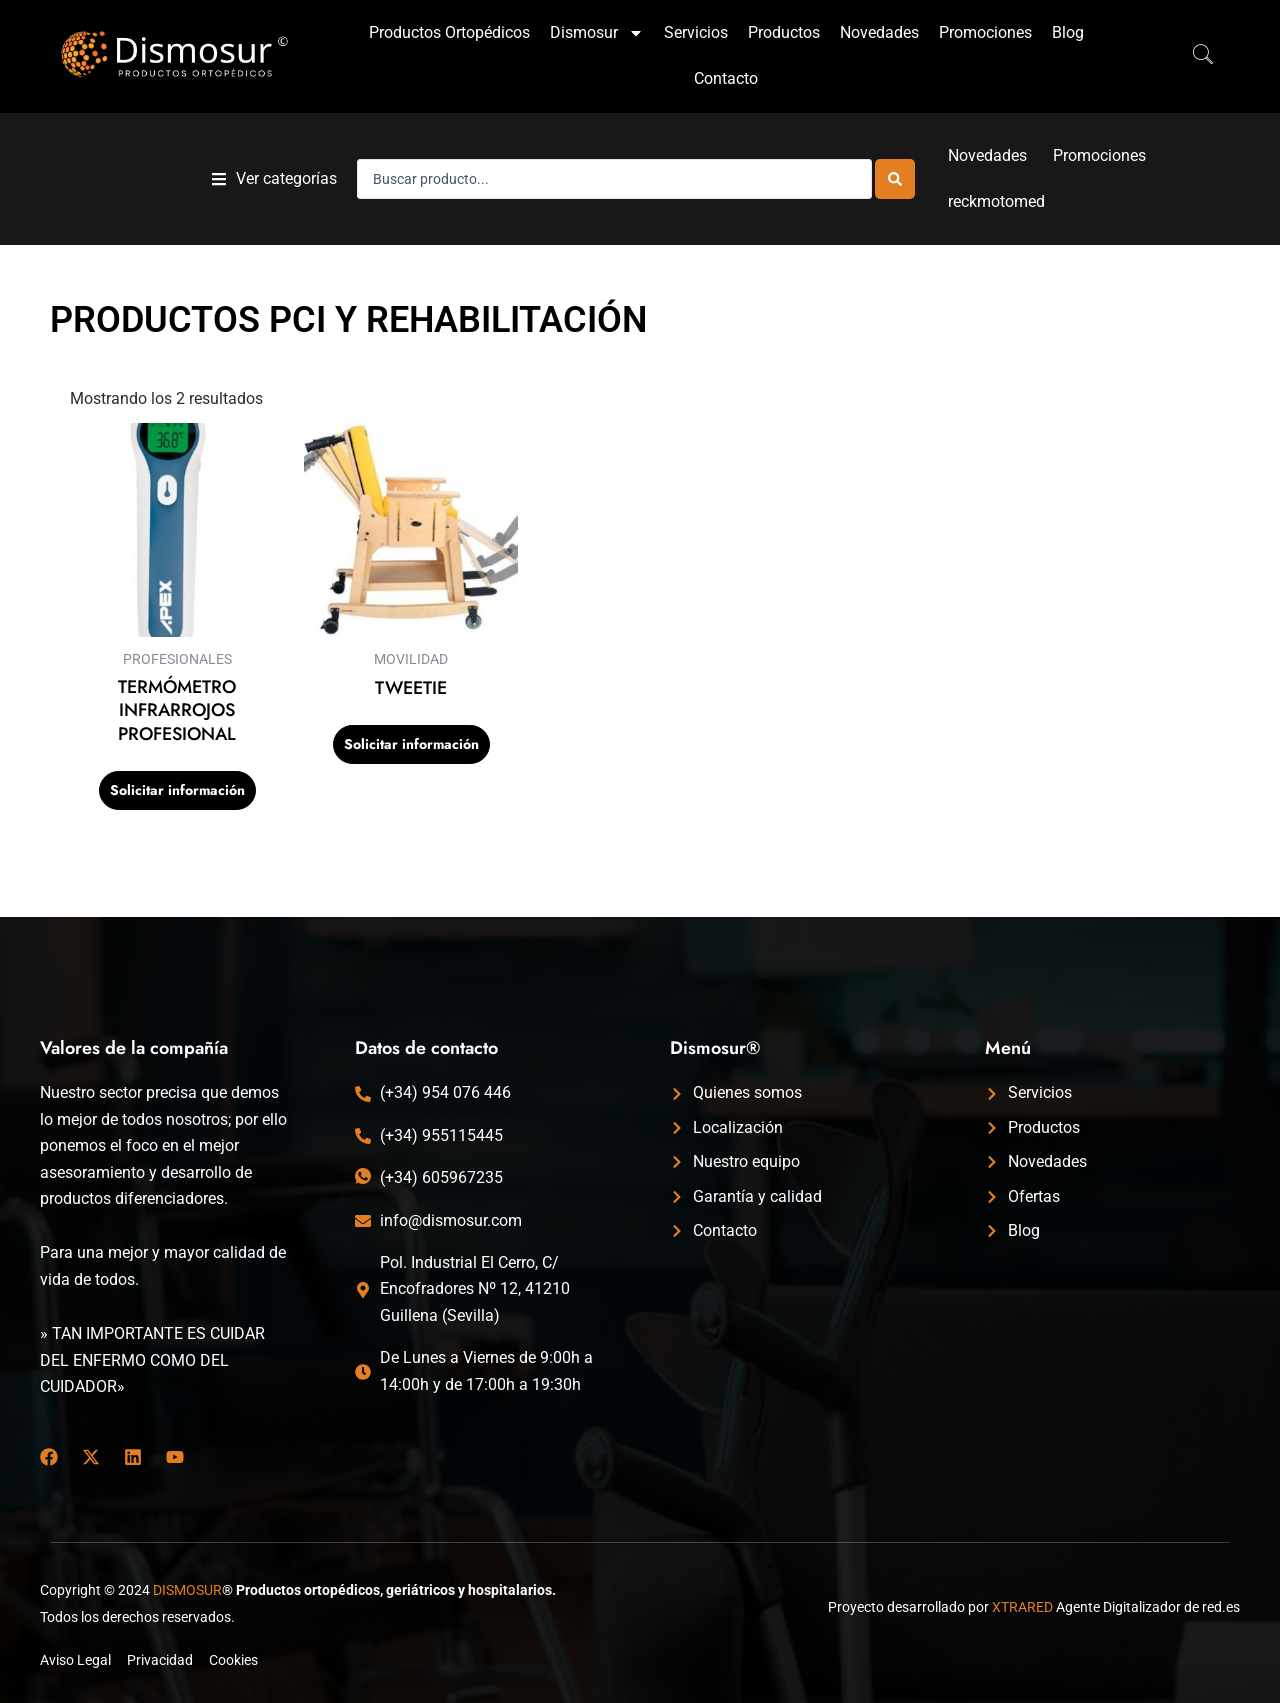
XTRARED (1022, 1607)
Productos (784, 32)
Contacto (726, 78)
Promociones (985, 32)
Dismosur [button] (597, 33)
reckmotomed (996, 201)
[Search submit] (895, 179)
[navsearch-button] (1193, 56)
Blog (1068, 32)
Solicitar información (177, 790)
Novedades (879, 32)
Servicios (696, 32)
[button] (274, 179)
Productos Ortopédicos (449, 32)
